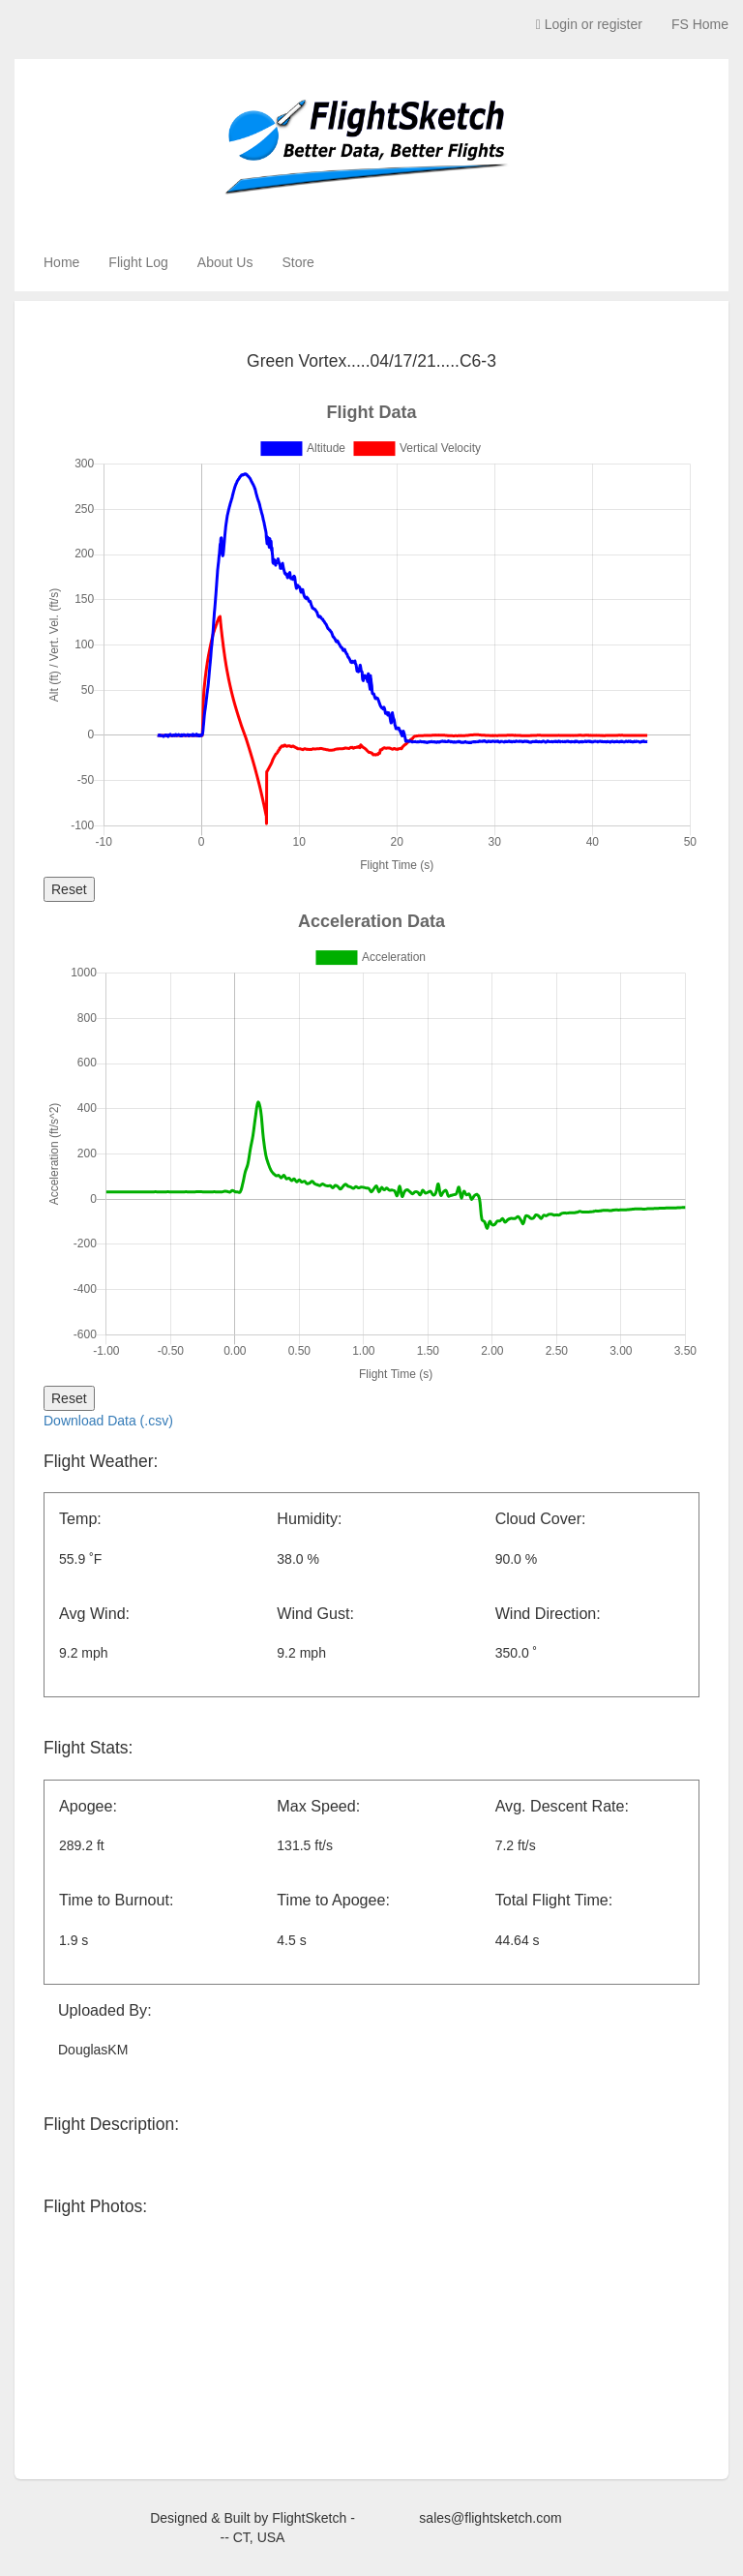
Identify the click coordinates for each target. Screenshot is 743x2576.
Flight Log (137, 262)
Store (297, 262)
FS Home (699, 24)
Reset (69, 889)
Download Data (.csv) (108, 1420)
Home (61, 262)
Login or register (589, 24)
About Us (225, 262)
